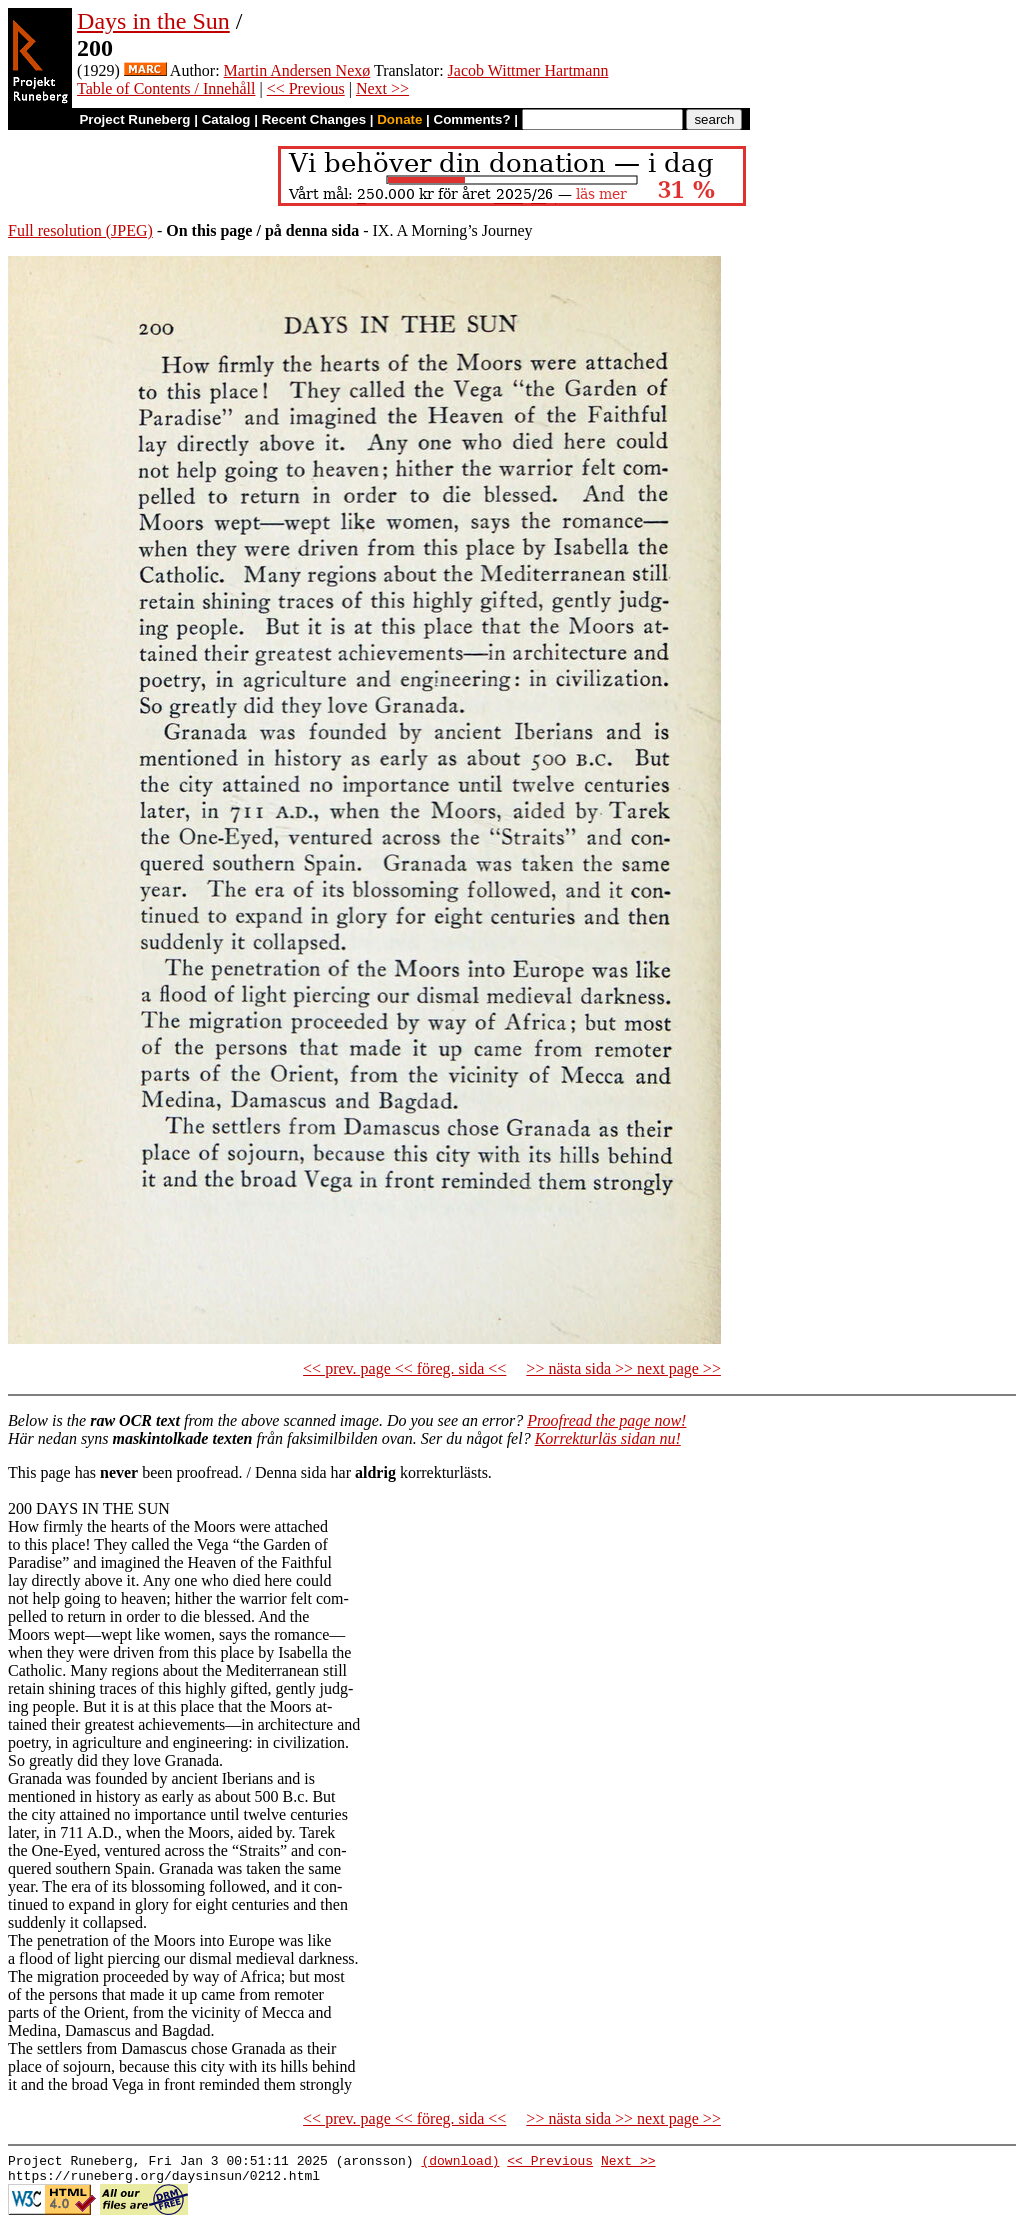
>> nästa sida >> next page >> (623, 1368)
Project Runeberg (134, 119)
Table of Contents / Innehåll (166, 88)
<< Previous (306, 88)
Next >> (382, 88)
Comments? (472, 119)
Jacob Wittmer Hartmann (528, 70)
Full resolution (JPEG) (80, 230)
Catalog (226, 119)
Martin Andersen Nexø (297, 70)
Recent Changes (314, 119)
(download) (460, 2163)
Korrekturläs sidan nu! (608, 1438)
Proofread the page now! (606, 1420)
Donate (399, 119)
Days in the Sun (153, 21)
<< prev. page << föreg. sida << (404, 1368)
